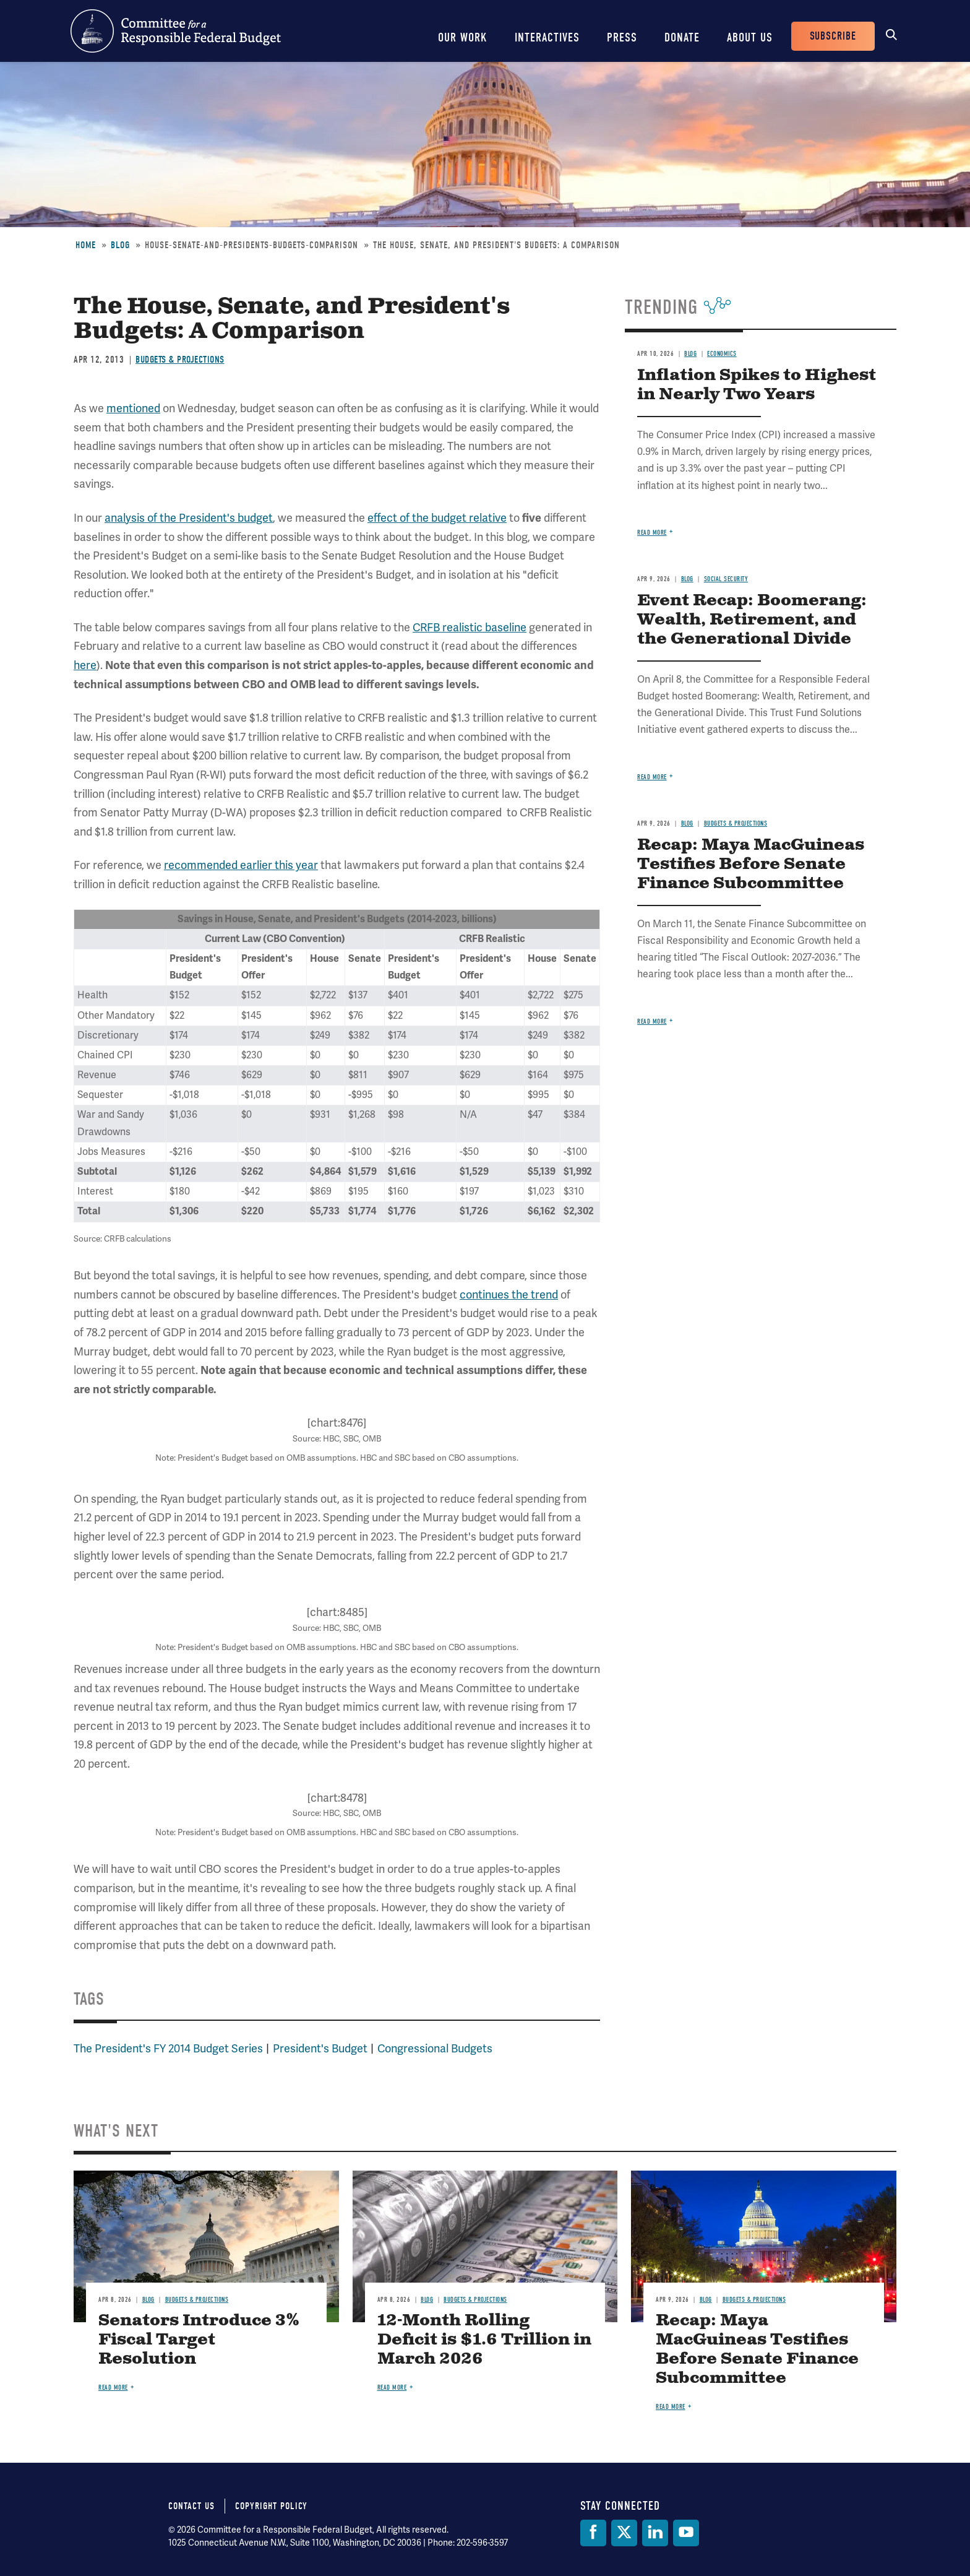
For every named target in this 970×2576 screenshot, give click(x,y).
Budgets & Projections (180, 359)
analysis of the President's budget (189, 518)
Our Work (462, 37)
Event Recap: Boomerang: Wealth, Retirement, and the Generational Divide (752, 620)
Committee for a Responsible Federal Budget (176, 31)
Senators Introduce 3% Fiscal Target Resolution (198, 2340)
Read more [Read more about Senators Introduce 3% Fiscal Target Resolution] (113, 2388)
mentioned (133, 408)
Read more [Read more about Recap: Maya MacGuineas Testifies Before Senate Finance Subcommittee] (652, 1022)
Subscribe (833, 36)
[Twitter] (624, 2533)
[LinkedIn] (655, 2533)
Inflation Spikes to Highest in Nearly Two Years (756, 385)
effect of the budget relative (437, 518)
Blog (120, 245)
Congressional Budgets (434, 2048)
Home (85, 245)
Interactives (547, 37)
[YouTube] (686, 2533)
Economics (722, 354)
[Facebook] (593, 2533)
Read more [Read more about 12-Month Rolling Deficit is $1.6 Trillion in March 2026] (392, 2388)
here (85, 665)
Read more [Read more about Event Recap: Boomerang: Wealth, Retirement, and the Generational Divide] (652, 777)
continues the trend (509, 1295)
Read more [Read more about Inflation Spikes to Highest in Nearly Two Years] (652, 533)
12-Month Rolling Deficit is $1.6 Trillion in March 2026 (484, 2340)
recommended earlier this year (241, 865)
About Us (750, 37)
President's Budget (320, 2048)
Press (622, 37)
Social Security (726, 579)
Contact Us (191, 2506)
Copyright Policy (271, 2506)
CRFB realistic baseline (469, 627)
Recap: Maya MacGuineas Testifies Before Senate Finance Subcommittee (750, 864)
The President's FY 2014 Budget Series (168, 2048)
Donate (682, 37)
